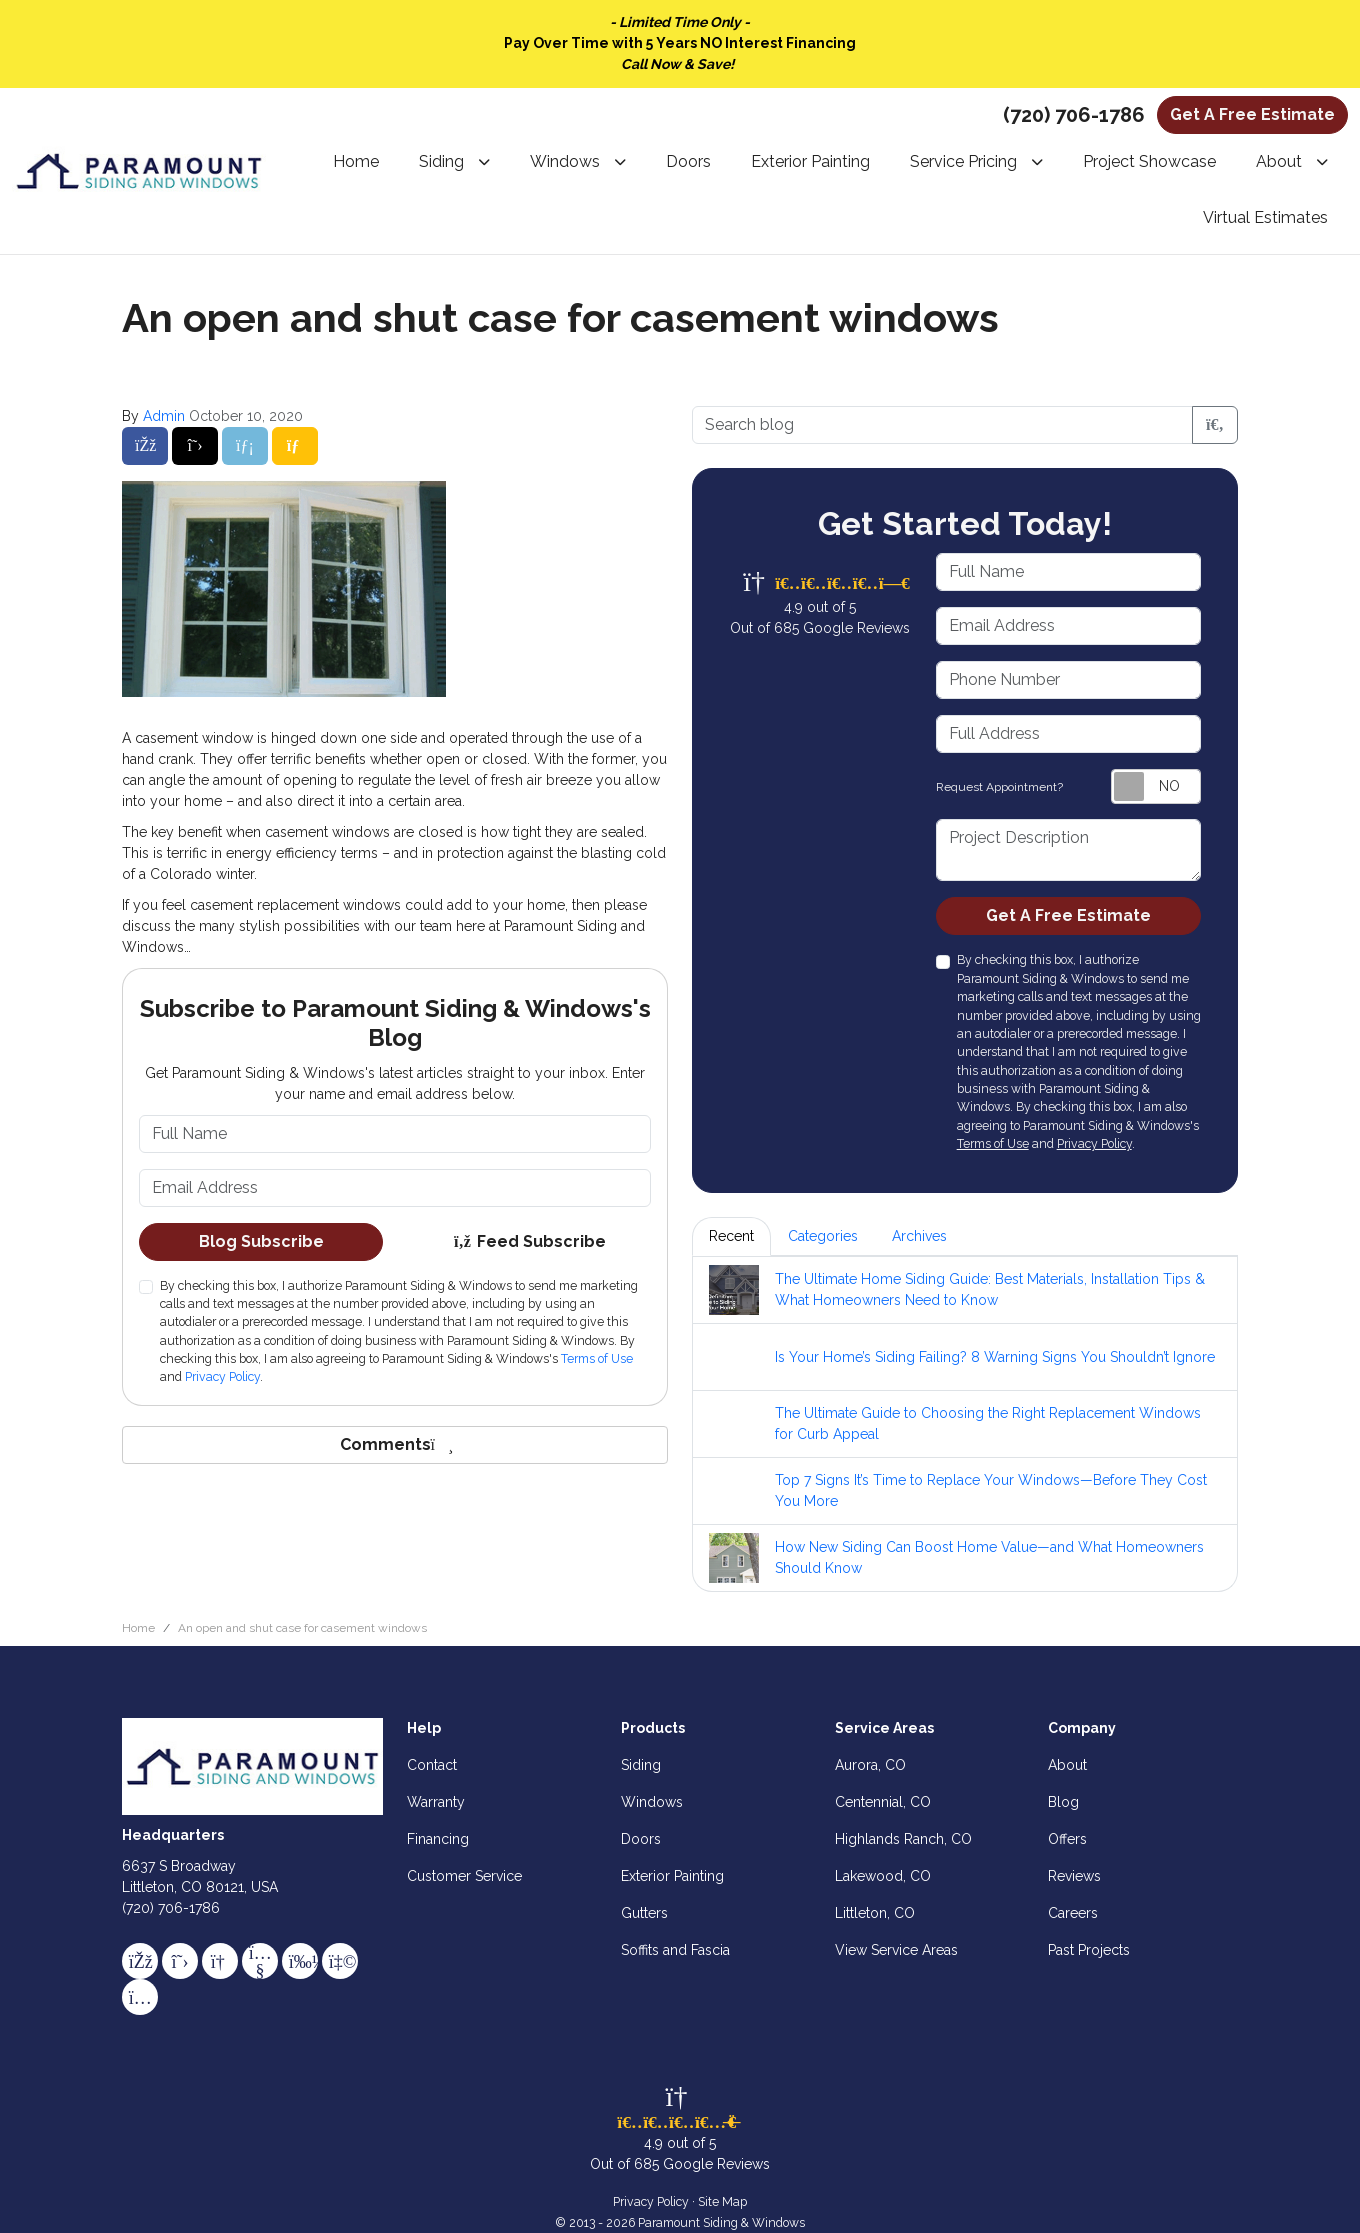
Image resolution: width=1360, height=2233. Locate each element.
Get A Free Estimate (1252, 114)
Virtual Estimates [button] (1265, 217)
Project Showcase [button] (1149, 161)
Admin (164, 416)
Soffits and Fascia (675, 1950)
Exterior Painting (672, 1876)
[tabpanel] (965, 1424)
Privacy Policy (222, 1376)
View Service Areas (896, 1950)
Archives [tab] (919, 1236)
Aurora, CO (870, 1765)
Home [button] (356, 161)
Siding (641, 1765)
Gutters (644, 1913)
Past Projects (1089, 1950)
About (1067, 1765)
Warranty (436, 1802)
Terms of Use (597, 1358)
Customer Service (464, 1876)
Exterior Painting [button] (810, 161)
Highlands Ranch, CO (903, 1839)
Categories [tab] (823, 1236)
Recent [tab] (731, 1236)
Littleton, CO (875, 1913)
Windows (652, 1802)
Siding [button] (441, 161)
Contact (432, 1765)
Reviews (1074, 1876)
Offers (1067, 1839)
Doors (641, 1839)
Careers (1073, 1913)
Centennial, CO (883, 1802)
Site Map (722, 2201)
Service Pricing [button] (963, 161)
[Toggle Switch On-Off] (1156, 786)
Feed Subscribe (529, 1241)
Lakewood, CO (883, 1876)
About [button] (1279, 161)
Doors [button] (688, 161)
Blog (1063, 1802)
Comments (395, 1444)
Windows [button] (565, 161)
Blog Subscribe (261, 1241)
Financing (438, 1839)
